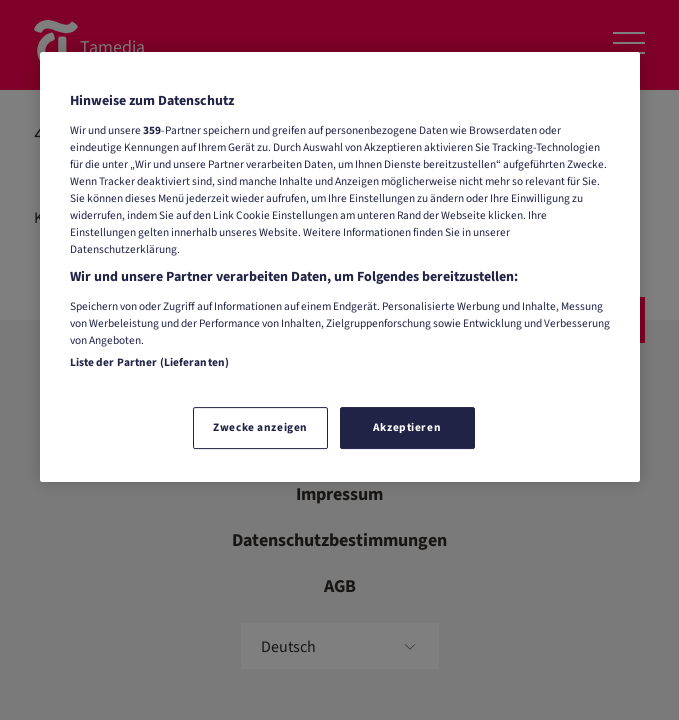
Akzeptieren (407, 427)
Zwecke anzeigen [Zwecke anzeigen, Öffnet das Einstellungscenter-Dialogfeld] (260, 427)
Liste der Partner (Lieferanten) (150, 362)
